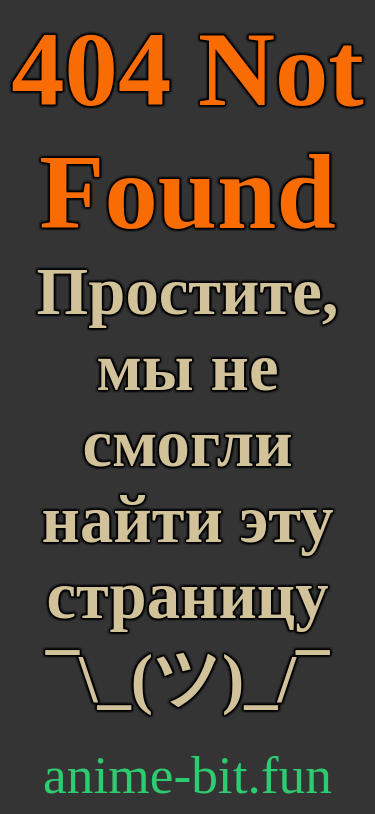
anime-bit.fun (187, 775)
